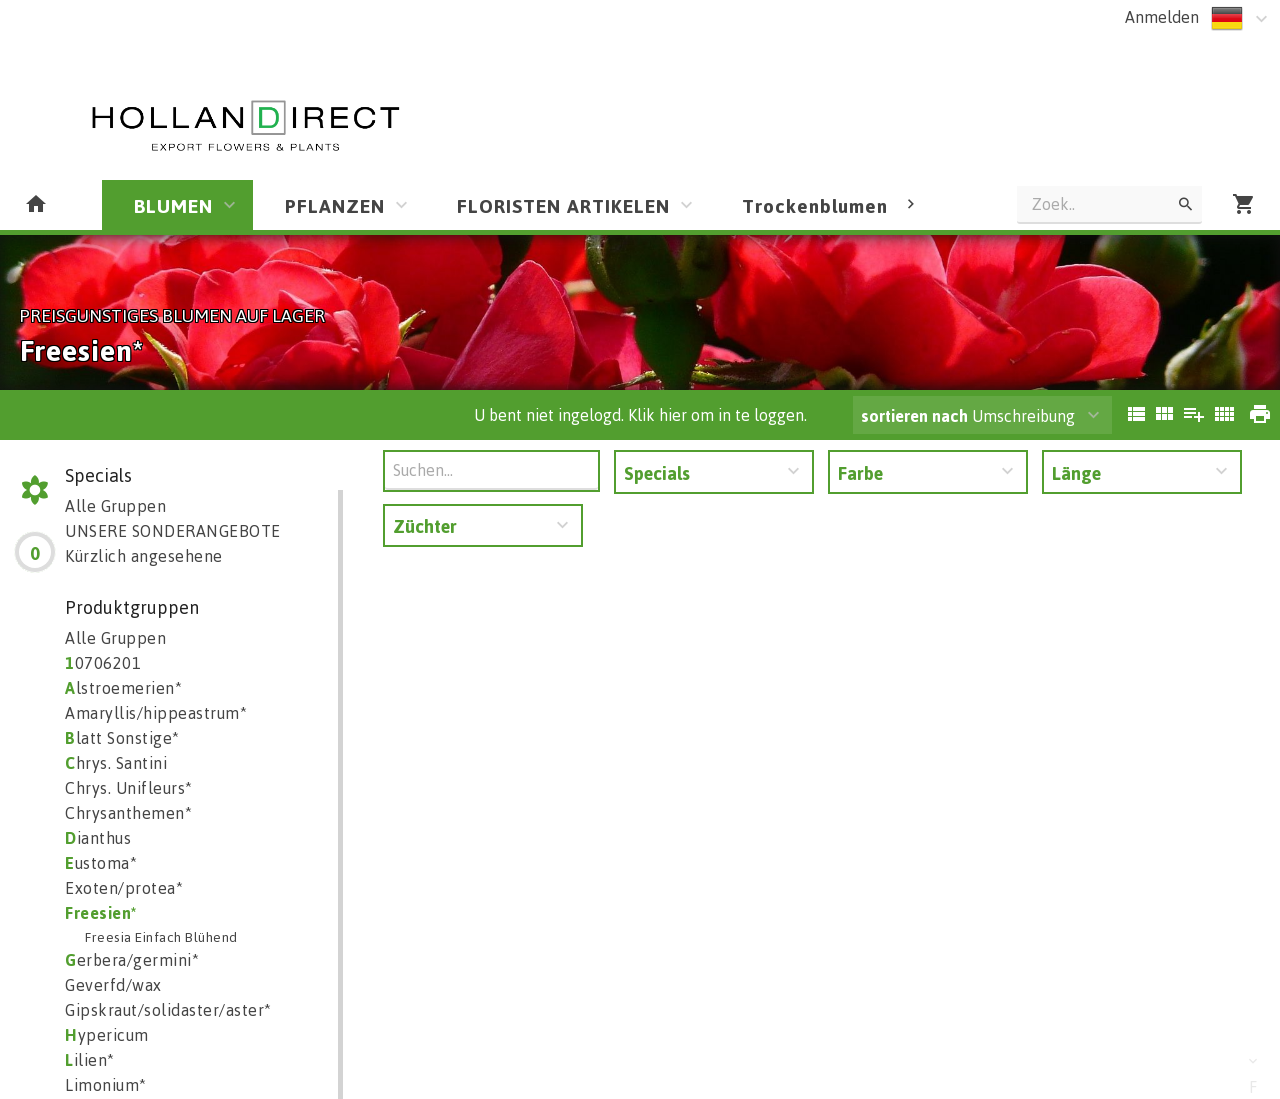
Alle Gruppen (115, 506)
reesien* (101, 913)
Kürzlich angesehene (144, 556)
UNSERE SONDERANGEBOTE (173, 531)
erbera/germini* (132, 960)
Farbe (860, 473)
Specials (657, 473)
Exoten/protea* (124, 888)
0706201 (103, 663)
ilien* (90, 1060)
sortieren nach (916, 416)
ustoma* (101, 863)
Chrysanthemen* (128, 813)
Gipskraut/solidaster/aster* (168, 1010)
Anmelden (1162, 17)
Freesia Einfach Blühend (161, 936)
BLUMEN (173, 205)
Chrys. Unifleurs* (129, 788)
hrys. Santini (116, 763)
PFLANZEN (335, 205)
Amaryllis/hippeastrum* (156, 713)
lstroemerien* (123, 688)
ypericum (107, 1035)
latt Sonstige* (122, 738)
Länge (1076, 473)
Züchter (425, 526)
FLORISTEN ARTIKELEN (563, 205)
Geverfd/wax (113, 985)
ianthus (98, 838)
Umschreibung (968, 416)
